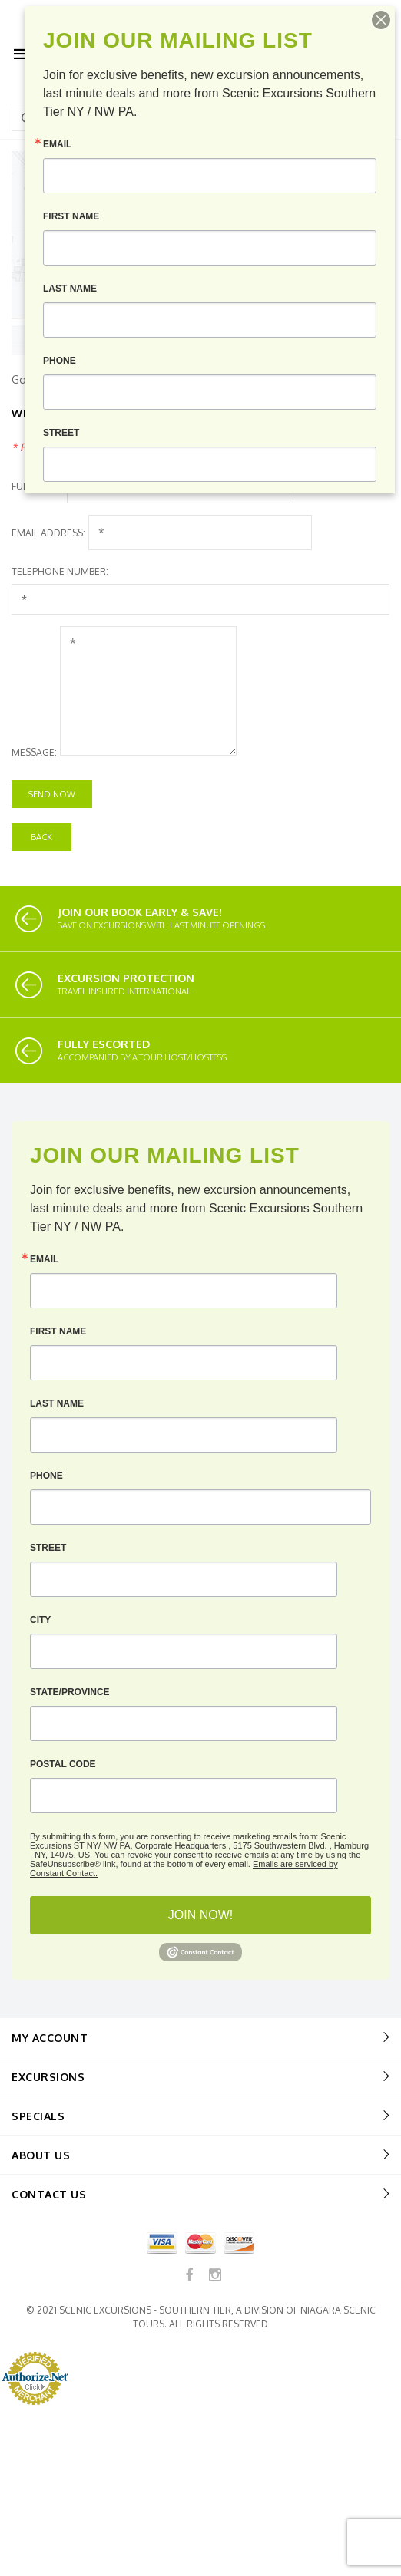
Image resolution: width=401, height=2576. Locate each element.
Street (48, 1547)
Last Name (57, 1403)
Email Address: (48, 533)
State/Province (70, 1692)
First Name (58, 1331)
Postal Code (63, 1764)
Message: (34, 752)
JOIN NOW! (200, 1914)
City (40, 1619)
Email (44, 1259)
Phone (46, 1475)
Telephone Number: (60, 571)
